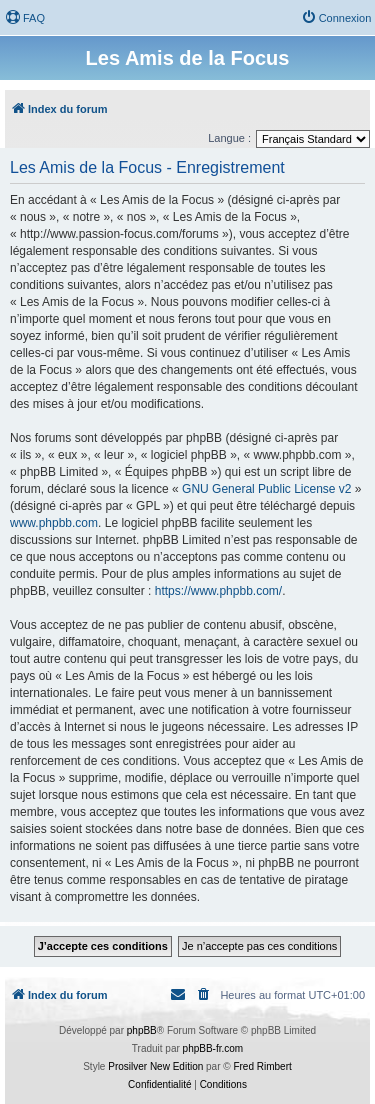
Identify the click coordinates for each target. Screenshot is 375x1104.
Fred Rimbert (262, 1066)
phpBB (142, 1030)
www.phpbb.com (54, 523)
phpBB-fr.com (213, 1048)
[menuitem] (25, 18)
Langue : (229, 138)
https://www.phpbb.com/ (218, 591)
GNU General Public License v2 (266, 489)
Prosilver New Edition (155, 1066)
